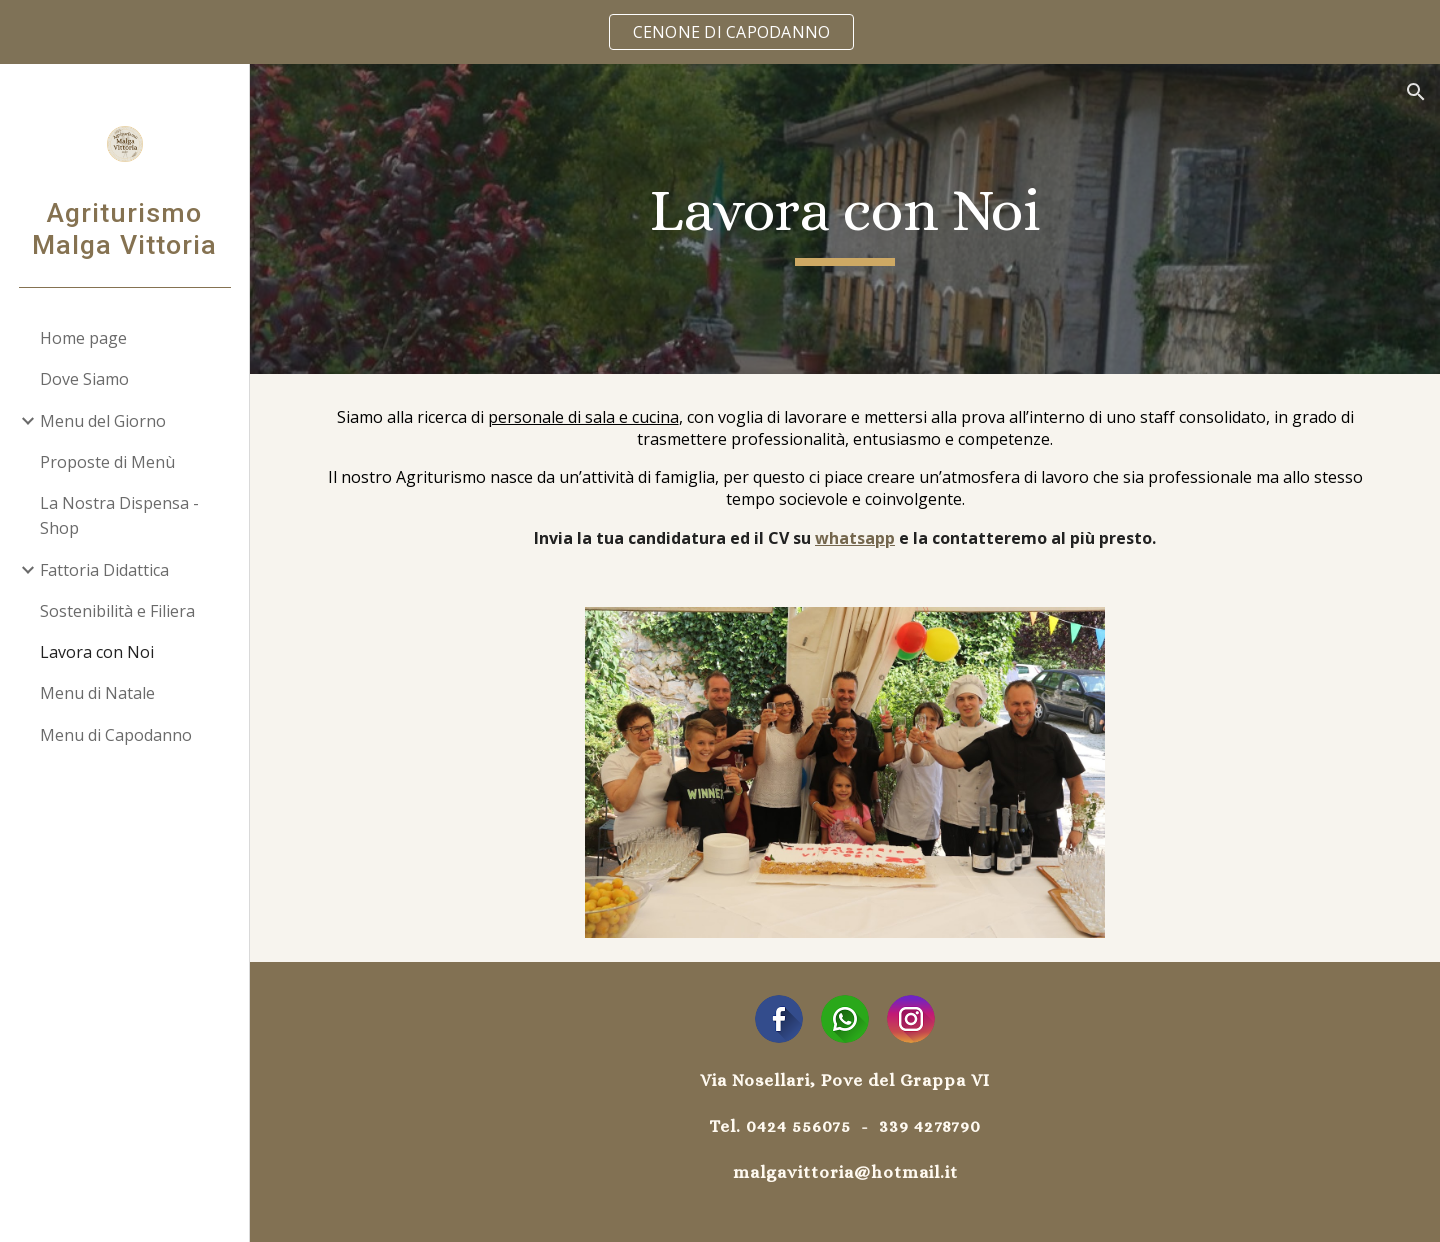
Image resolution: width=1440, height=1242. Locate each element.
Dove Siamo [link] (84, 379)
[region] (720, 32)
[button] (1416, 92)
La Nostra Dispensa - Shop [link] (119, 515)
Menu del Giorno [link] (103, 421)
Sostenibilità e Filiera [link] (117, 611)
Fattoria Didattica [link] (104, 570)
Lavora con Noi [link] (97, 652)
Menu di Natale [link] (97, 693)
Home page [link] (83, 338)
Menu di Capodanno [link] (116, 735)
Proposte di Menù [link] (107, 462)
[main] (845, 219)
